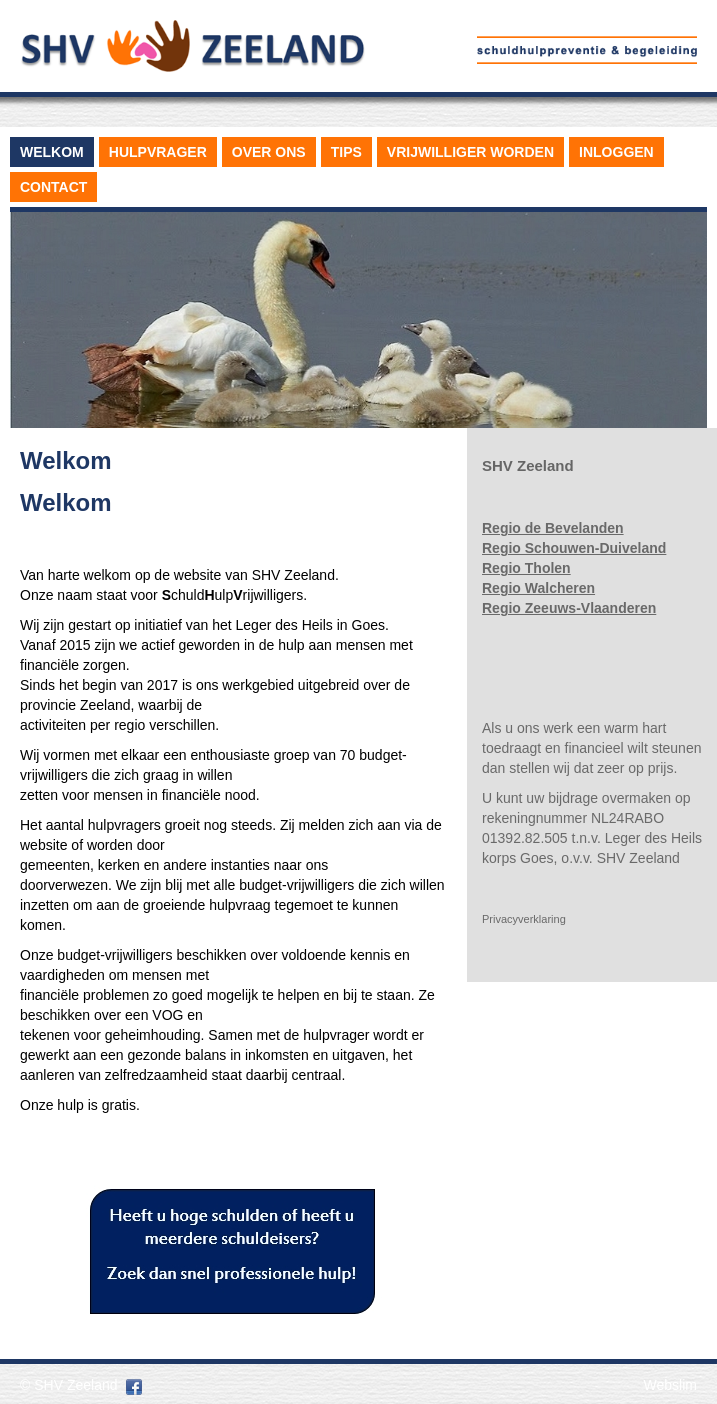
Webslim (670, 1385)
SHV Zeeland (75, 1385)
